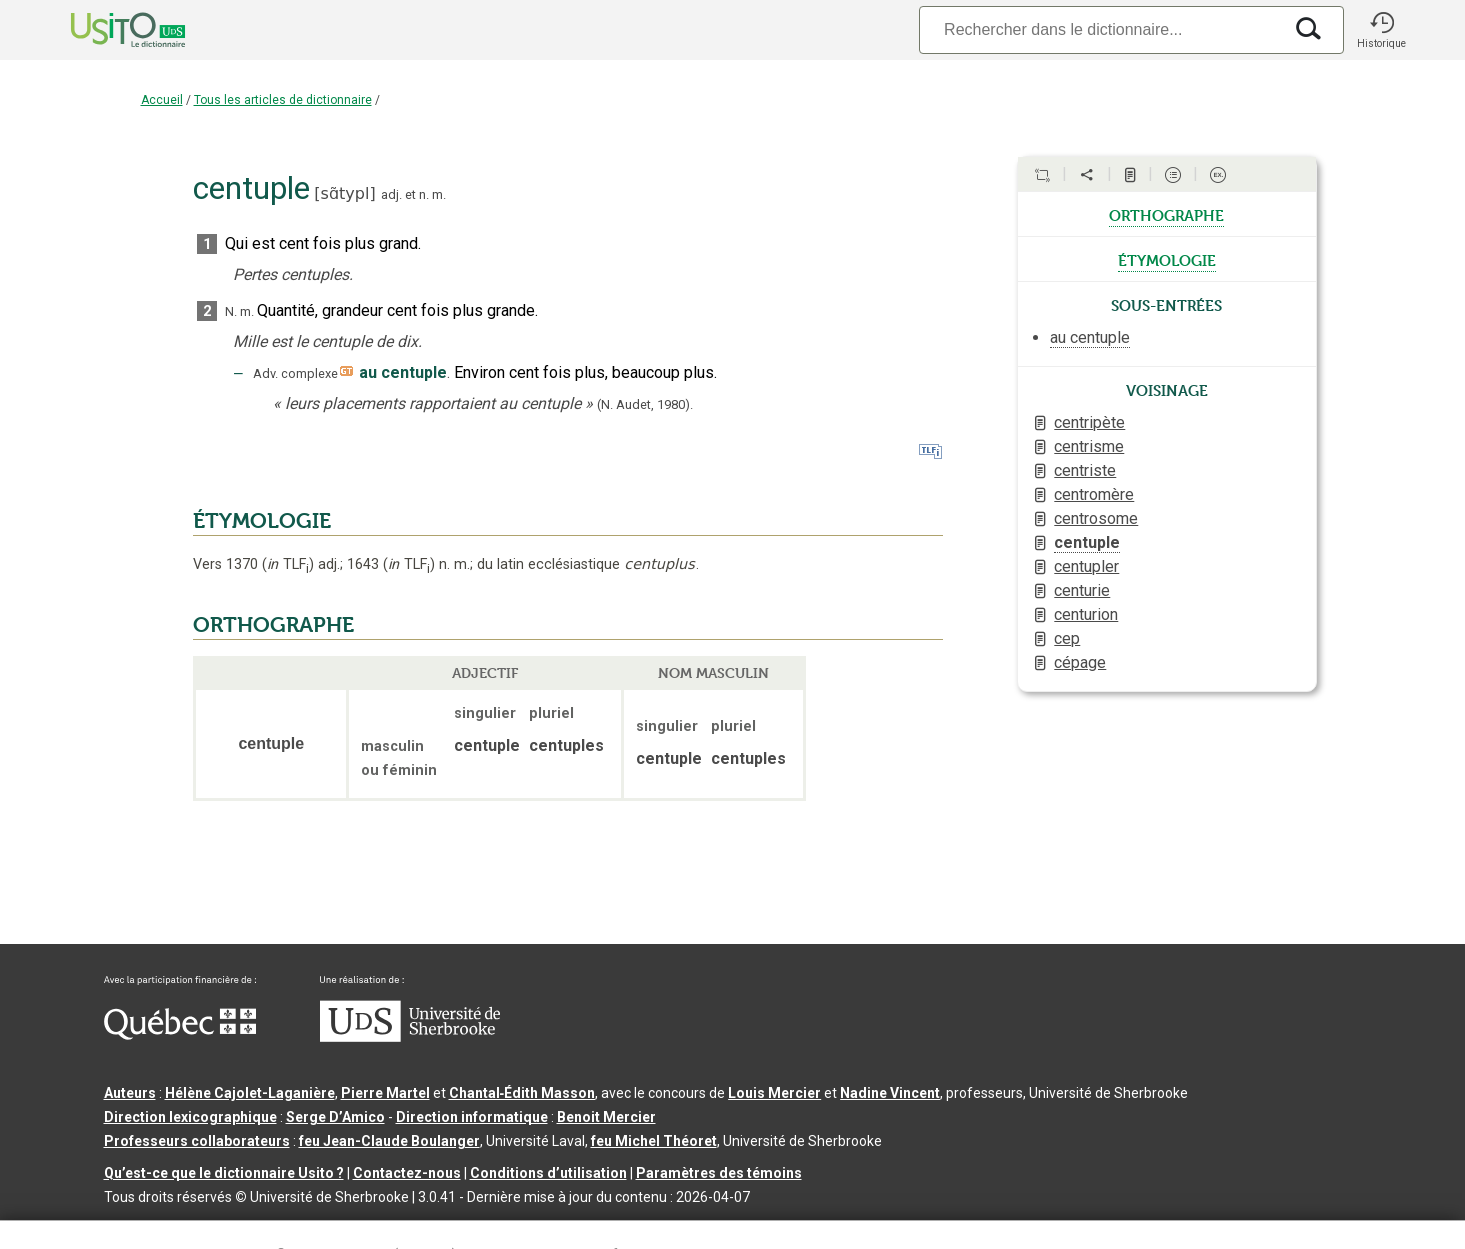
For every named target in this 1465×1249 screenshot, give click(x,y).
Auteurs (130, 1093)
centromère (1094, 494)
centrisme (1089, 446)
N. (231, 311)
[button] (1382, 30)
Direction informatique (472, 1117)
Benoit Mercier (606, 1117)
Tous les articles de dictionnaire (283, 100)
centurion (1086, 614)
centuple (1087, 542)
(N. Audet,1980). (645, 404)
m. (439, 194)
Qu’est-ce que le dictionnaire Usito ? (224, 1173)
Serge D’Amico (335, 1117)
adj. (391, 194)
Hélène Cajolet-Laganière (250, 1093)
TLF (288, 564)
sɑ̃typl (345, 193)
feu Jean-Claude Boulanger (389, 1141)
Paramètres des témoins (719, 1173)
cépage (1080, 662)
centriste (1085, 470)
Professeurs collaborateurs (197, 1141)
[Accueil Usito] (106, 30)
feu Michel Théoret (654, 1141)
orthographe (1166, 214)
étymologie (1167, 259)
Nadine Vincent (890, 1093)
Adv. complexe (295, 373)
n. (424, 194)
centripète (1089, 422)
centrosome (1096, 518)
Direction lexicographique (190, 1117)
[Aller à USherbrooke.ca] (410, 1037)
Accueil (162, 100)
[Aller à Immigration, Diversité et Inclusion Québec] (180, 1035)
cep (1067, 638)
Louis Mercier (774, 1093)
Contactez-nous (407, 1173)
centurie (1082, 590)
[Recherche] (1100, 29)
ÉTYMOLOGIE (262, 521)
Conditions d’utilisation (548, 1173)
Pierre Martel (385, 1093)
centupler (1086, 566)
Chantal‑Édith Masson (522, 1093)
